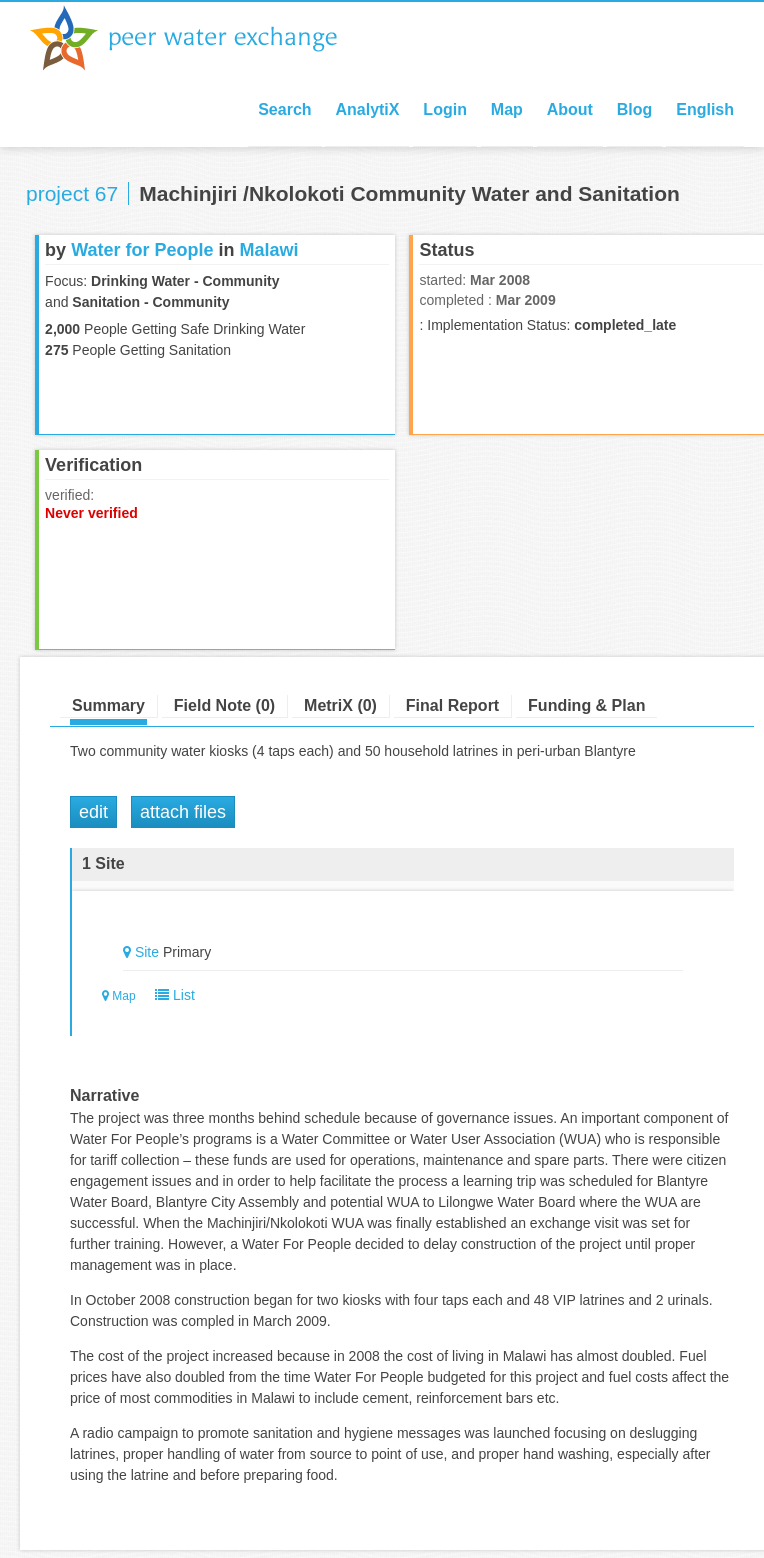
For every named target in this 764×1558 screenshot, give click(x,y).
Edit (93, 812)
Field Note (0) (224, 705)
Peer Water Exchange (200, 38)
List (170, 995)
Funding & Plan (586, 705)
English (705, 109)
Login (445, 109)
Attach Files (183, 812)
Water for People (142, 250)
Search (284, 109)
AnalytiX (367, 109)
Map (507, 109)
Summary (108, 705)
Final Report (452, 705)
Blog (635, 109)
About (570, 109)
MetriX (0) (340, 705)
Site (147, 952)
